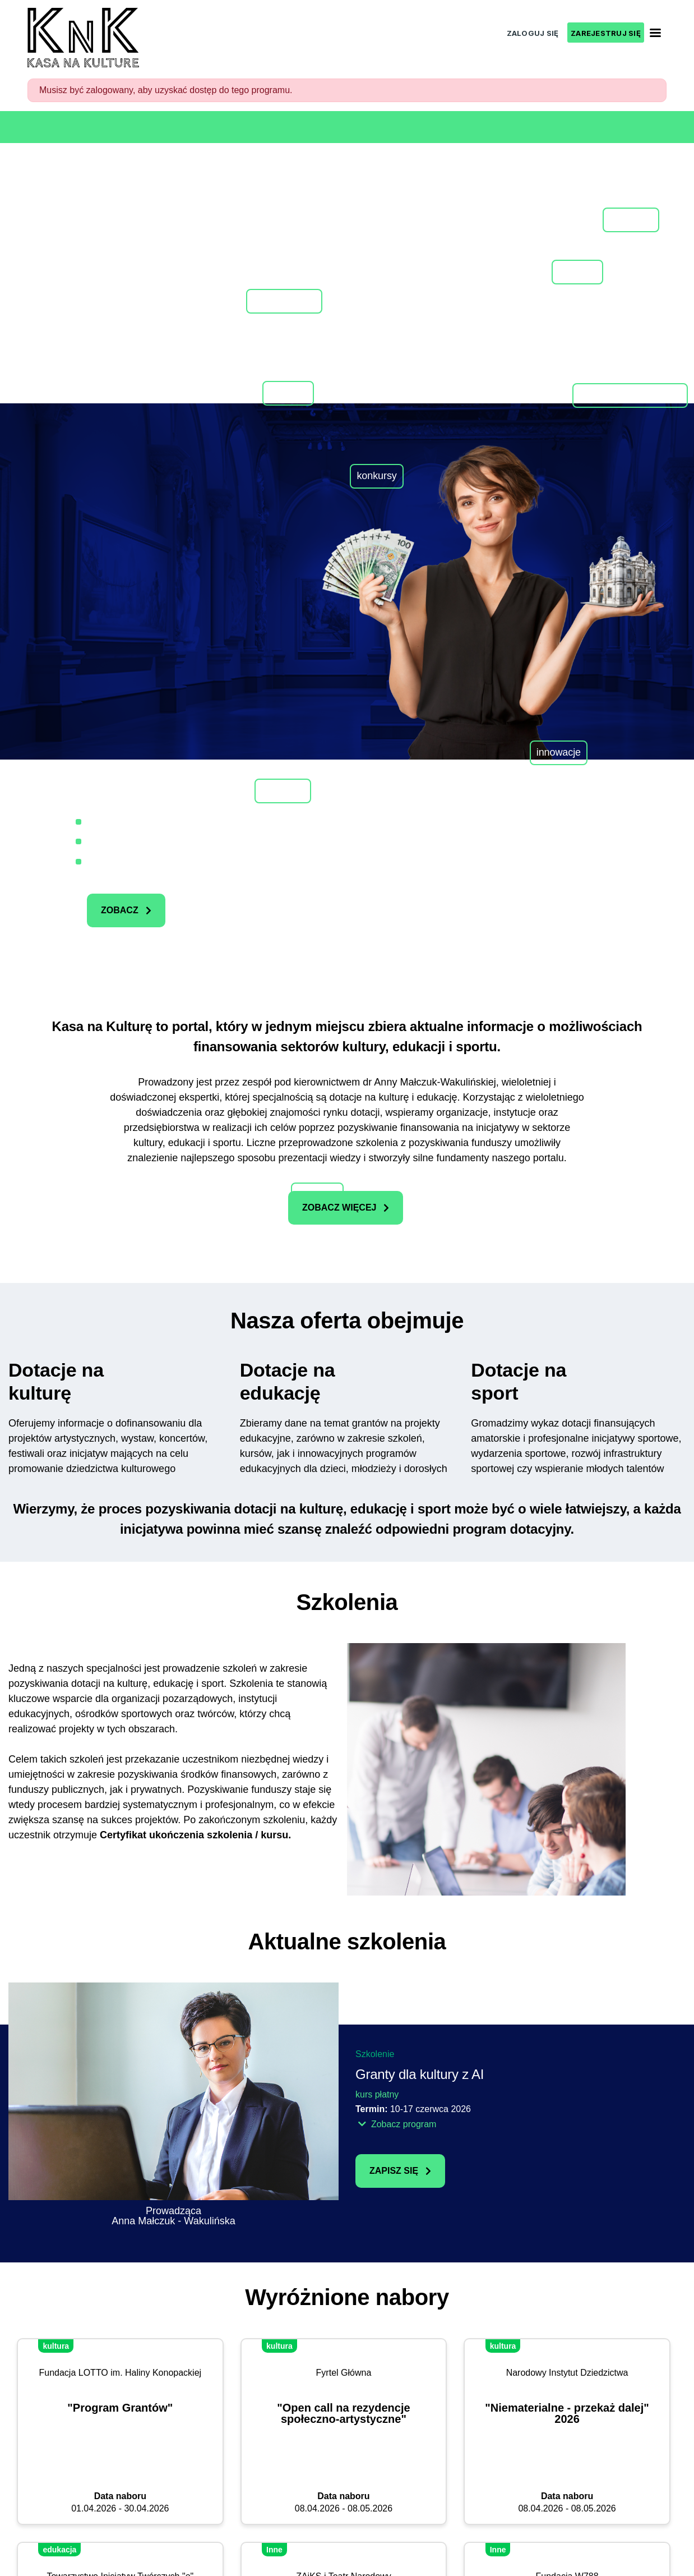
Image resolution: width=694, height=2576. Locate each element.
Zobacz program (397, 2124)
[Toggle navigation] (655, 32)
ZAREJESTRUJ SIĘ (606, 33)
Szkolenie (374, 2054)
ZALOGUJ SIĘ (533, 33)
